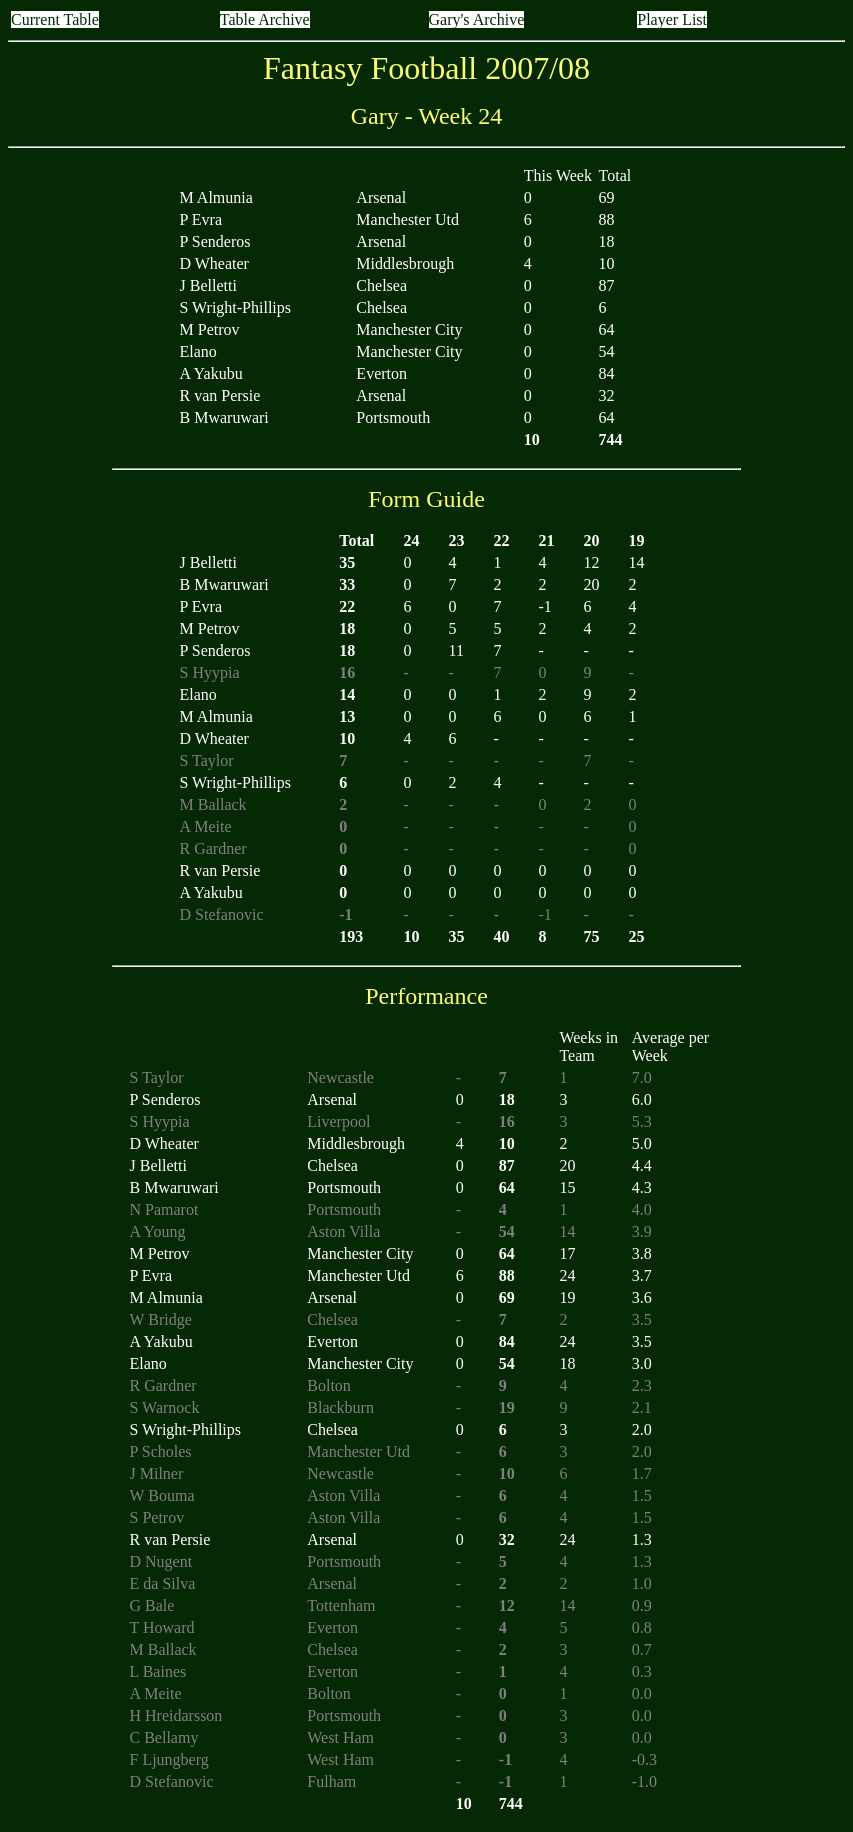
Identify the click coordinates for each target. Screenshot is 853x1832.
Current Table (55, 19)
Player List (672, 19)
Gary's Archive (477, 19)
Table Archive (265, 19)
